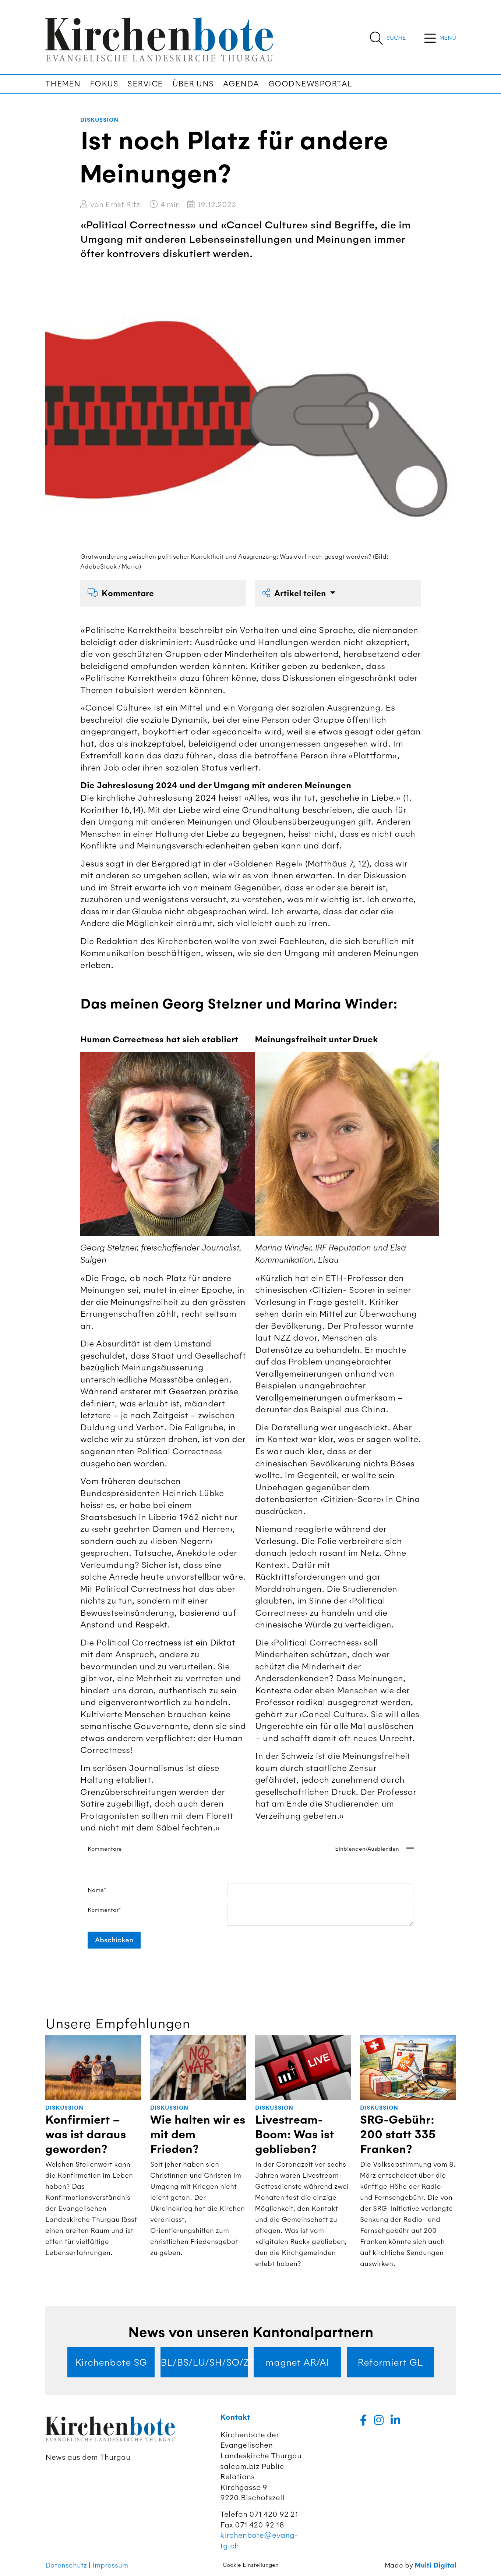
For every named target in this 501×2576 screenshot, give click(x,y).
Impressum (110, 2565)
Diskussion (99, 120)
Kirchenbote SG (111, 2362)
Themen (63, 84)
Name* (97, 1890)
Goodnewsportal (310, 84)
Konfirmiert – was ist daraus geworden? (85, 2135)
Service (145, 84)
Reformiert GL (390, 2362)
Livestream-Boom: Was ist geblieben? (294, 2135)
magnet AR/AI (297, 2362)
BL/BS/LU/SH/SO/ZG (204, 2362)
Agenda (241, 84)
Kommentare (121, 593)
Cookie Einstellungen (251, 2565)
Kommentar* (104, 1910)
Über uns (193, 84)
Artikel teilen (295, 593)
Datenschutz (66, 2565)
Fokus (104, 84)
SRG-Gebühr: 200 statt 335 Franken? (397, 2135)
